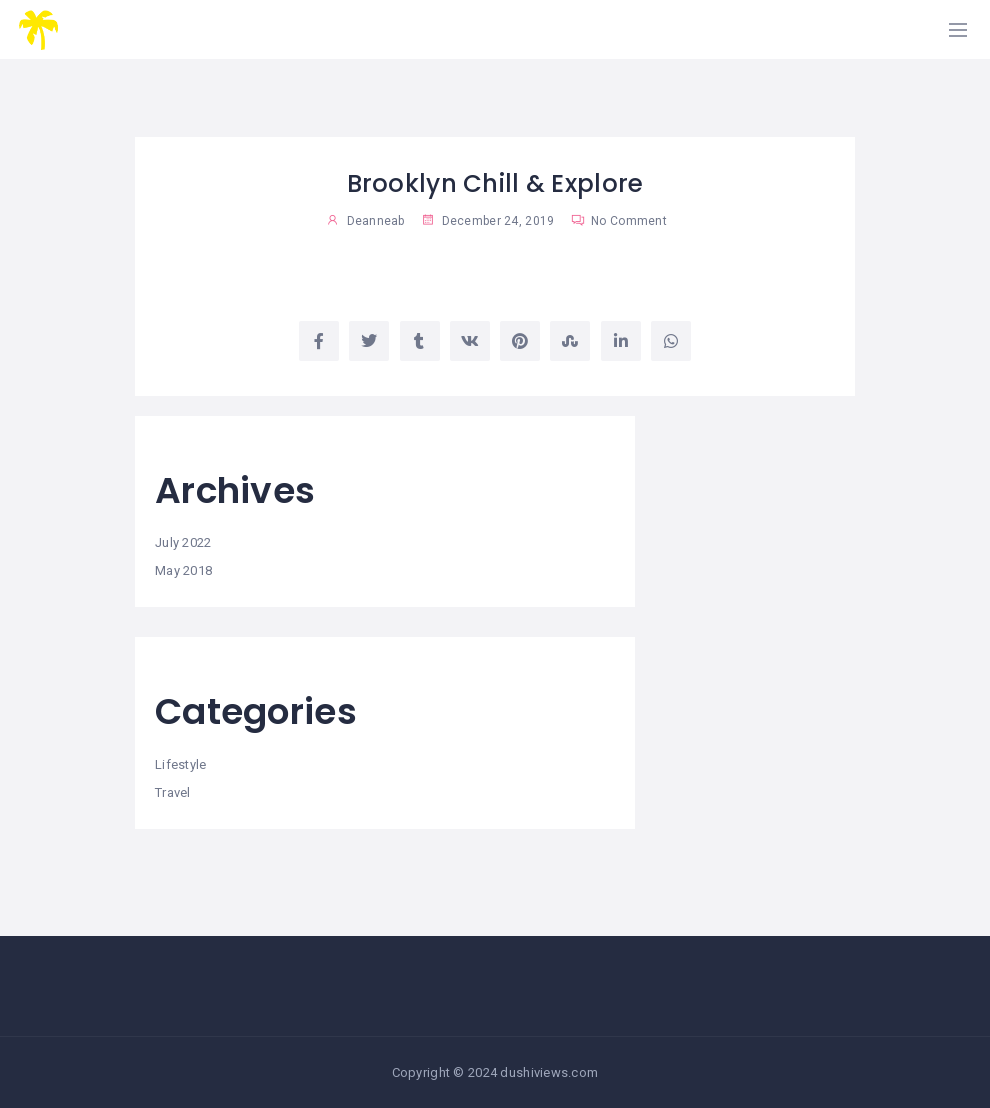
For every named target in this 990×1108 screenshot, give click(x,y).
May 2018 (183, 570)
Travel (173, 792)
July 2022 (183, 542)
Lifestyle (181, 764)
